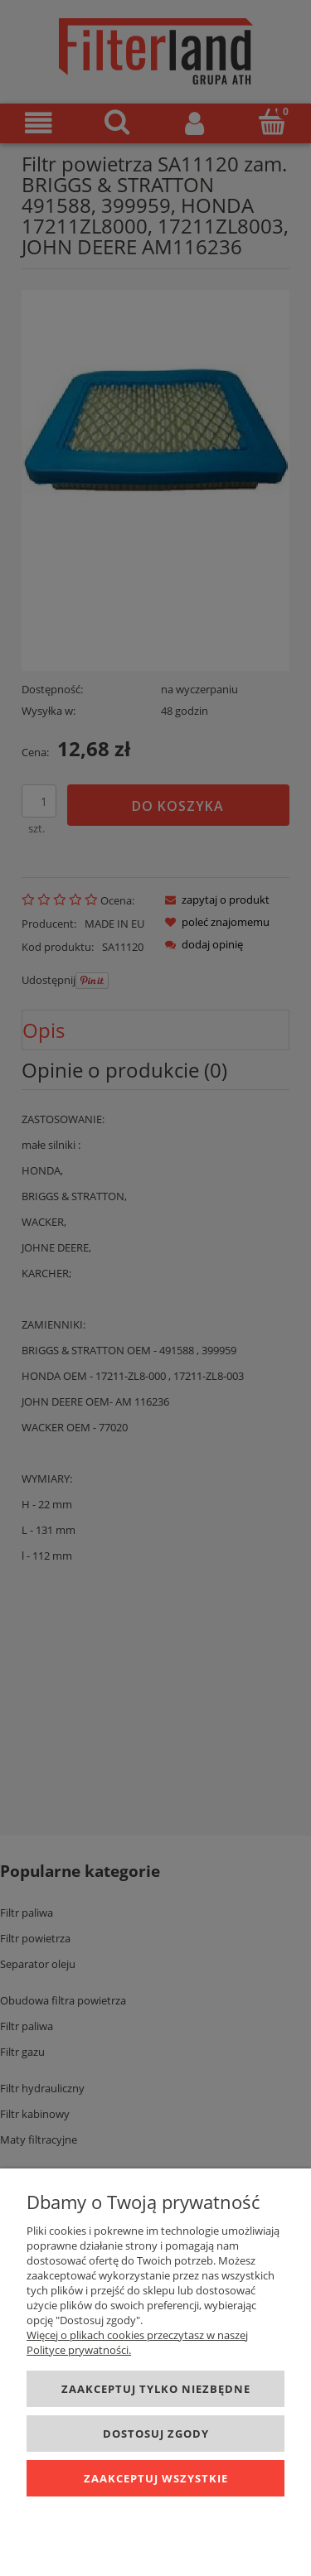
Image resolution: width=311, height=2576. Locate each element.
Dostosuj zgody (156, 2433)
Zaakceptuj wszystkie (156, 2478)
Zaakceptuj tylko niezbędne (155, 2388)
